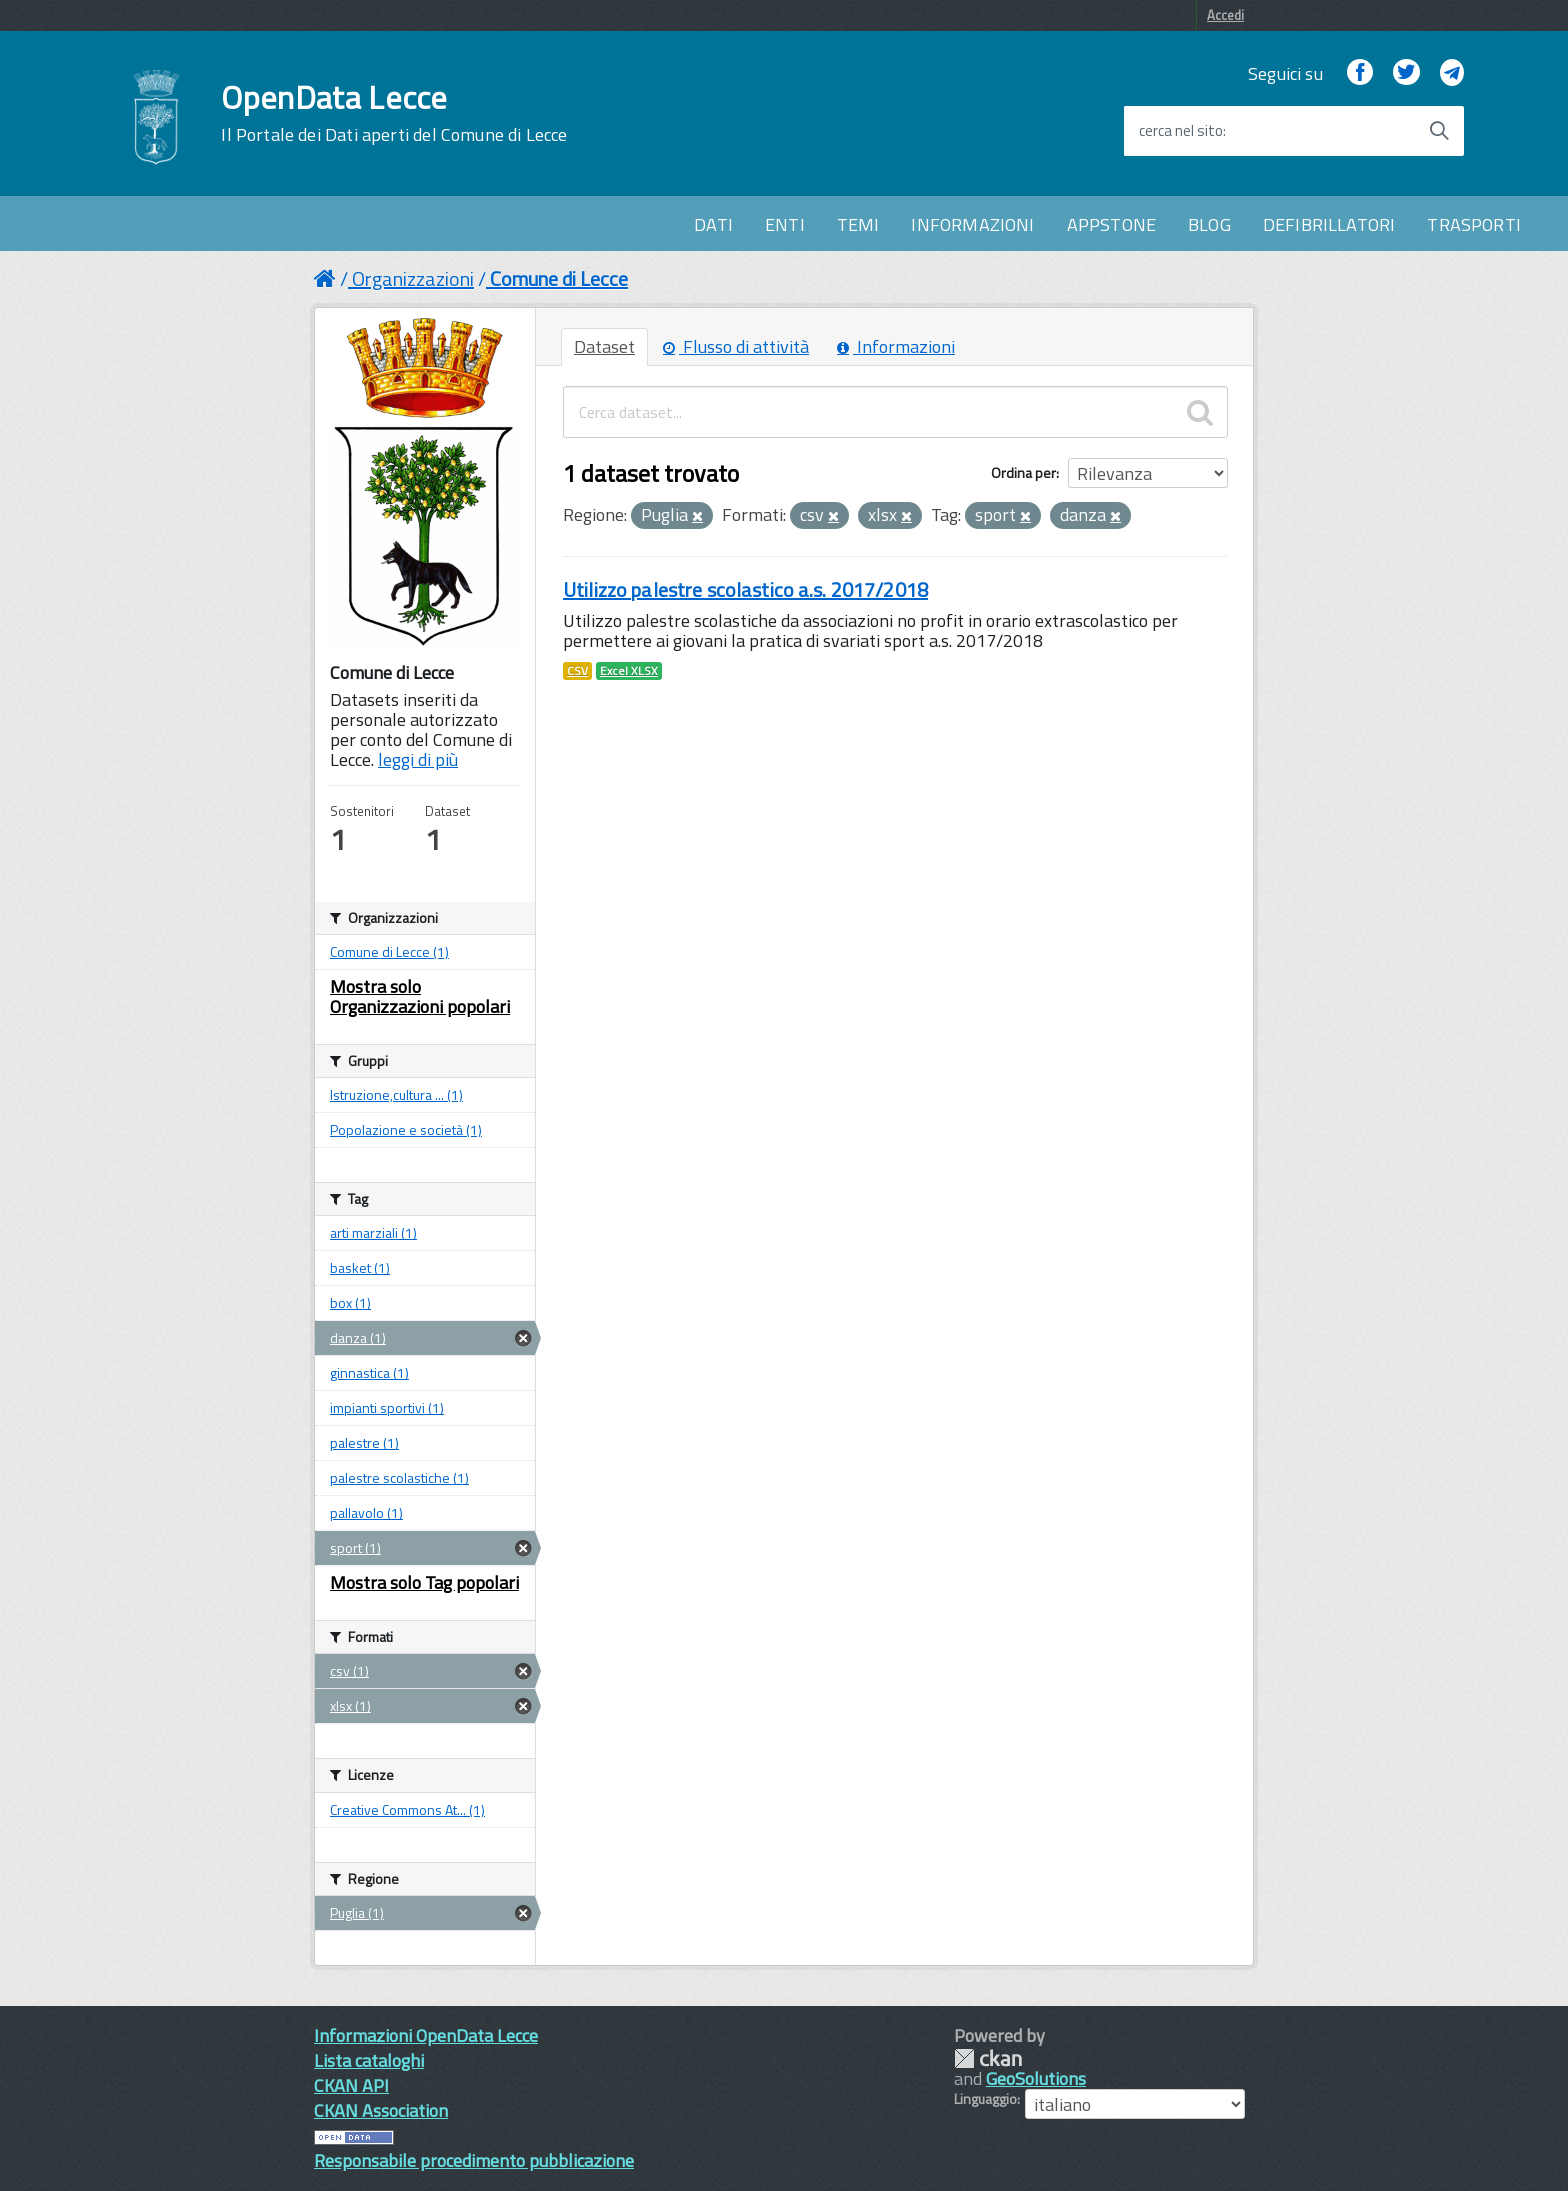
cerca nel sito (1181, 131)
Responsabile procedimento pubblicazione (474, 2160)
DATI (713, 224)
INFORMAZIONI (972, 224)
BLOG (1209, 224)
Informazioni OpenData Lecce (426, 2035)
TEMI (858, 224)
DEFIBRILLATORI (1329, 224)
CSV (577, 671)
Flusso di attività (736, 346)
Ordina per (1023, 472)
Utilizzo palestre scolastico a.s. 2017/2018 (745, 589)
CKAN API (351, 2085)
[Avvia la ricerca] (1439, 131)
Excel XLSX (629, 671)
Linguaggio (985, 2099)
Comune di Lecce (559, 278)
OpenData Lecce (394, 113)
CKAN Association (381, 2110)
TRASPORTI (1474, 224)
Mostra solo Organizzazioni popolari (420, 996)
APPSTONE (1111, 224)
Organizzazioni (413, 278)
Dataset (604, 346)
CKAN (988, 2058)
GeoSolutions (1036, 2078)
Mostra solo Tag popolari (424, 1582)
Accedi (1225, 15)
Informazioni (896, 346)
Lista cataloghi (369, 2060)
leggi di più (418, 759)
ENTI (785, 224)
